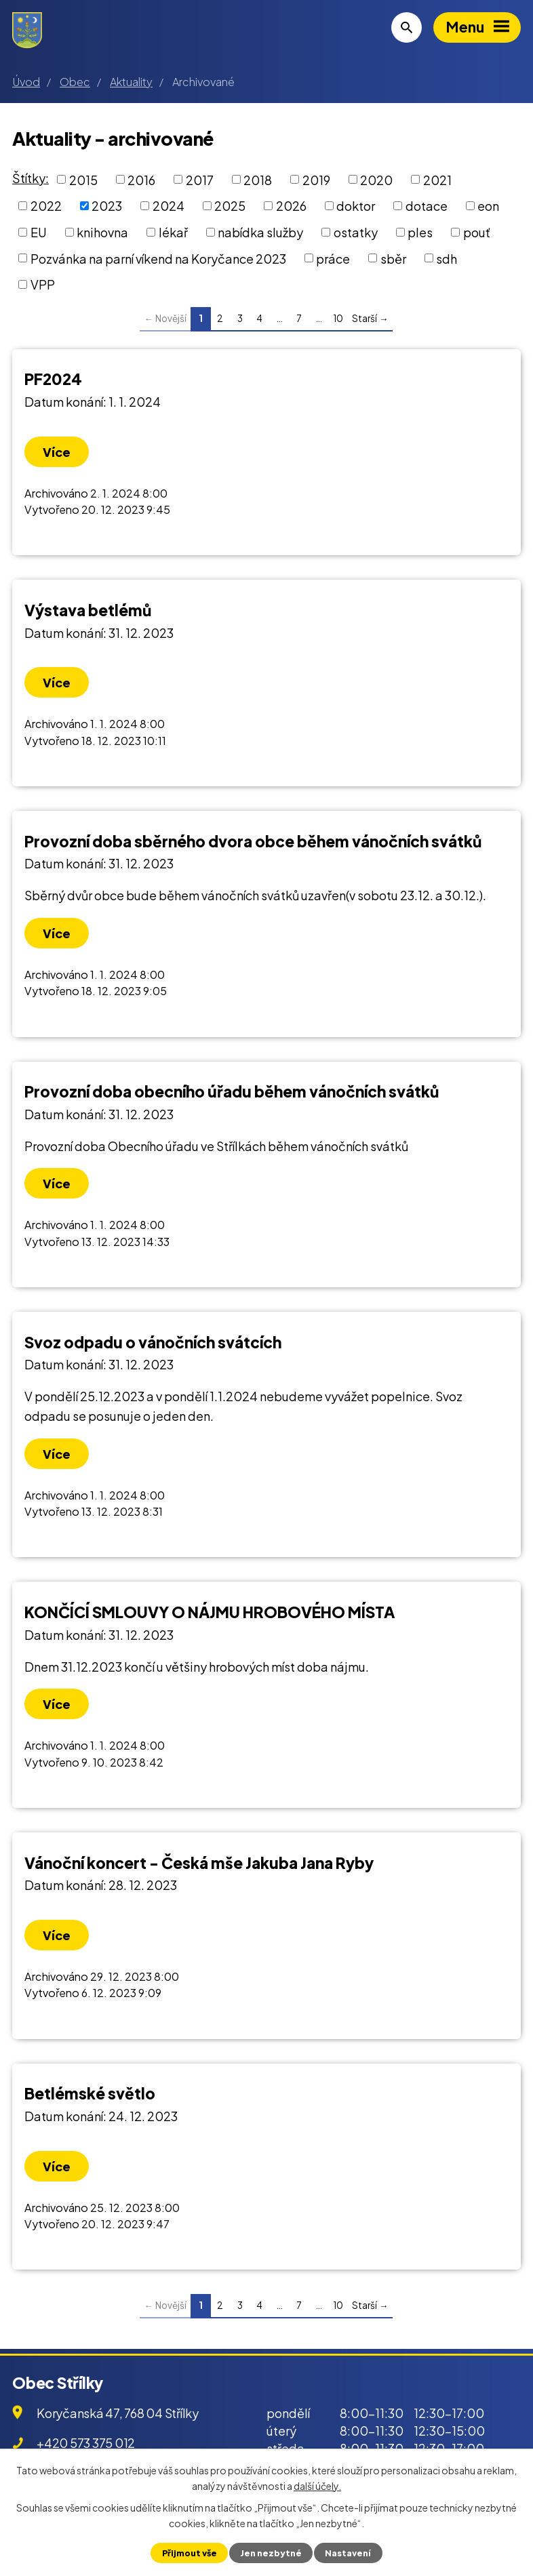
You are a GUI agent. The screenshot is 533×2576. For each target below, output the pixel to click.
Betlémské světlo (89, 2093)
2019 (316, 179)
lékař (173, 232)
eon (488, 206)
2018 (257, 179)
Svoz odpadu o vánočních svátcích (152, 1342)
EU (39, 232)
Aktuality (131, 82)
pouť (476, 232)
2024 (168, 206)
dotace (427, 206)
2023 (107, 206)
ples (420, 232)
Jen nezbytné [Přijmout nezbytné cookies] (271, 2553)
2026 (291, 206)
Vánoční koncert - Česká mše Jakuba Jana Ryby (199, 1862)
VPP (43, 284)
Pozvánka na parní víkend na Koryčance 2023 (158, 258)
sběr (393, 258)
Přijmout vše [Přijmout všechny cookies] (189, 2553)
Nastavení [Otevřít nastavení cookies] (348, 2553)
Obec (75, 82)
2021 (437, 179)
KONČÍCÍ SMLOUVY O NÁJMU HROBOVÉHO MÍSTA (209, 1612)
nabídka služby (260, 232)
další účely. (317, 2485)
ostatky (356, 232)
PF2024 (53, 378)
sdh (446, 258)
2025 (229, 206)
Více (57, 452)
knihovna (102, 232)
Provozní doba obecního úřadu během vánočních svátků (231, 1091)
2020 (376, 179)
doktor (355, 206)
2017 (200, 179)
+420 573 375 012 (86, 2443)
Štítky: (30, 178)
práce (333, 258)
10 (338, 318)
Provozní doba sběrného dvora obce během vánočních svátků (252, 841)
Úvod (26, 82)
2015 (83, 179)
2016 (141, 179)
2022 (46, 206)
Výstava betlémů (87, 610)
